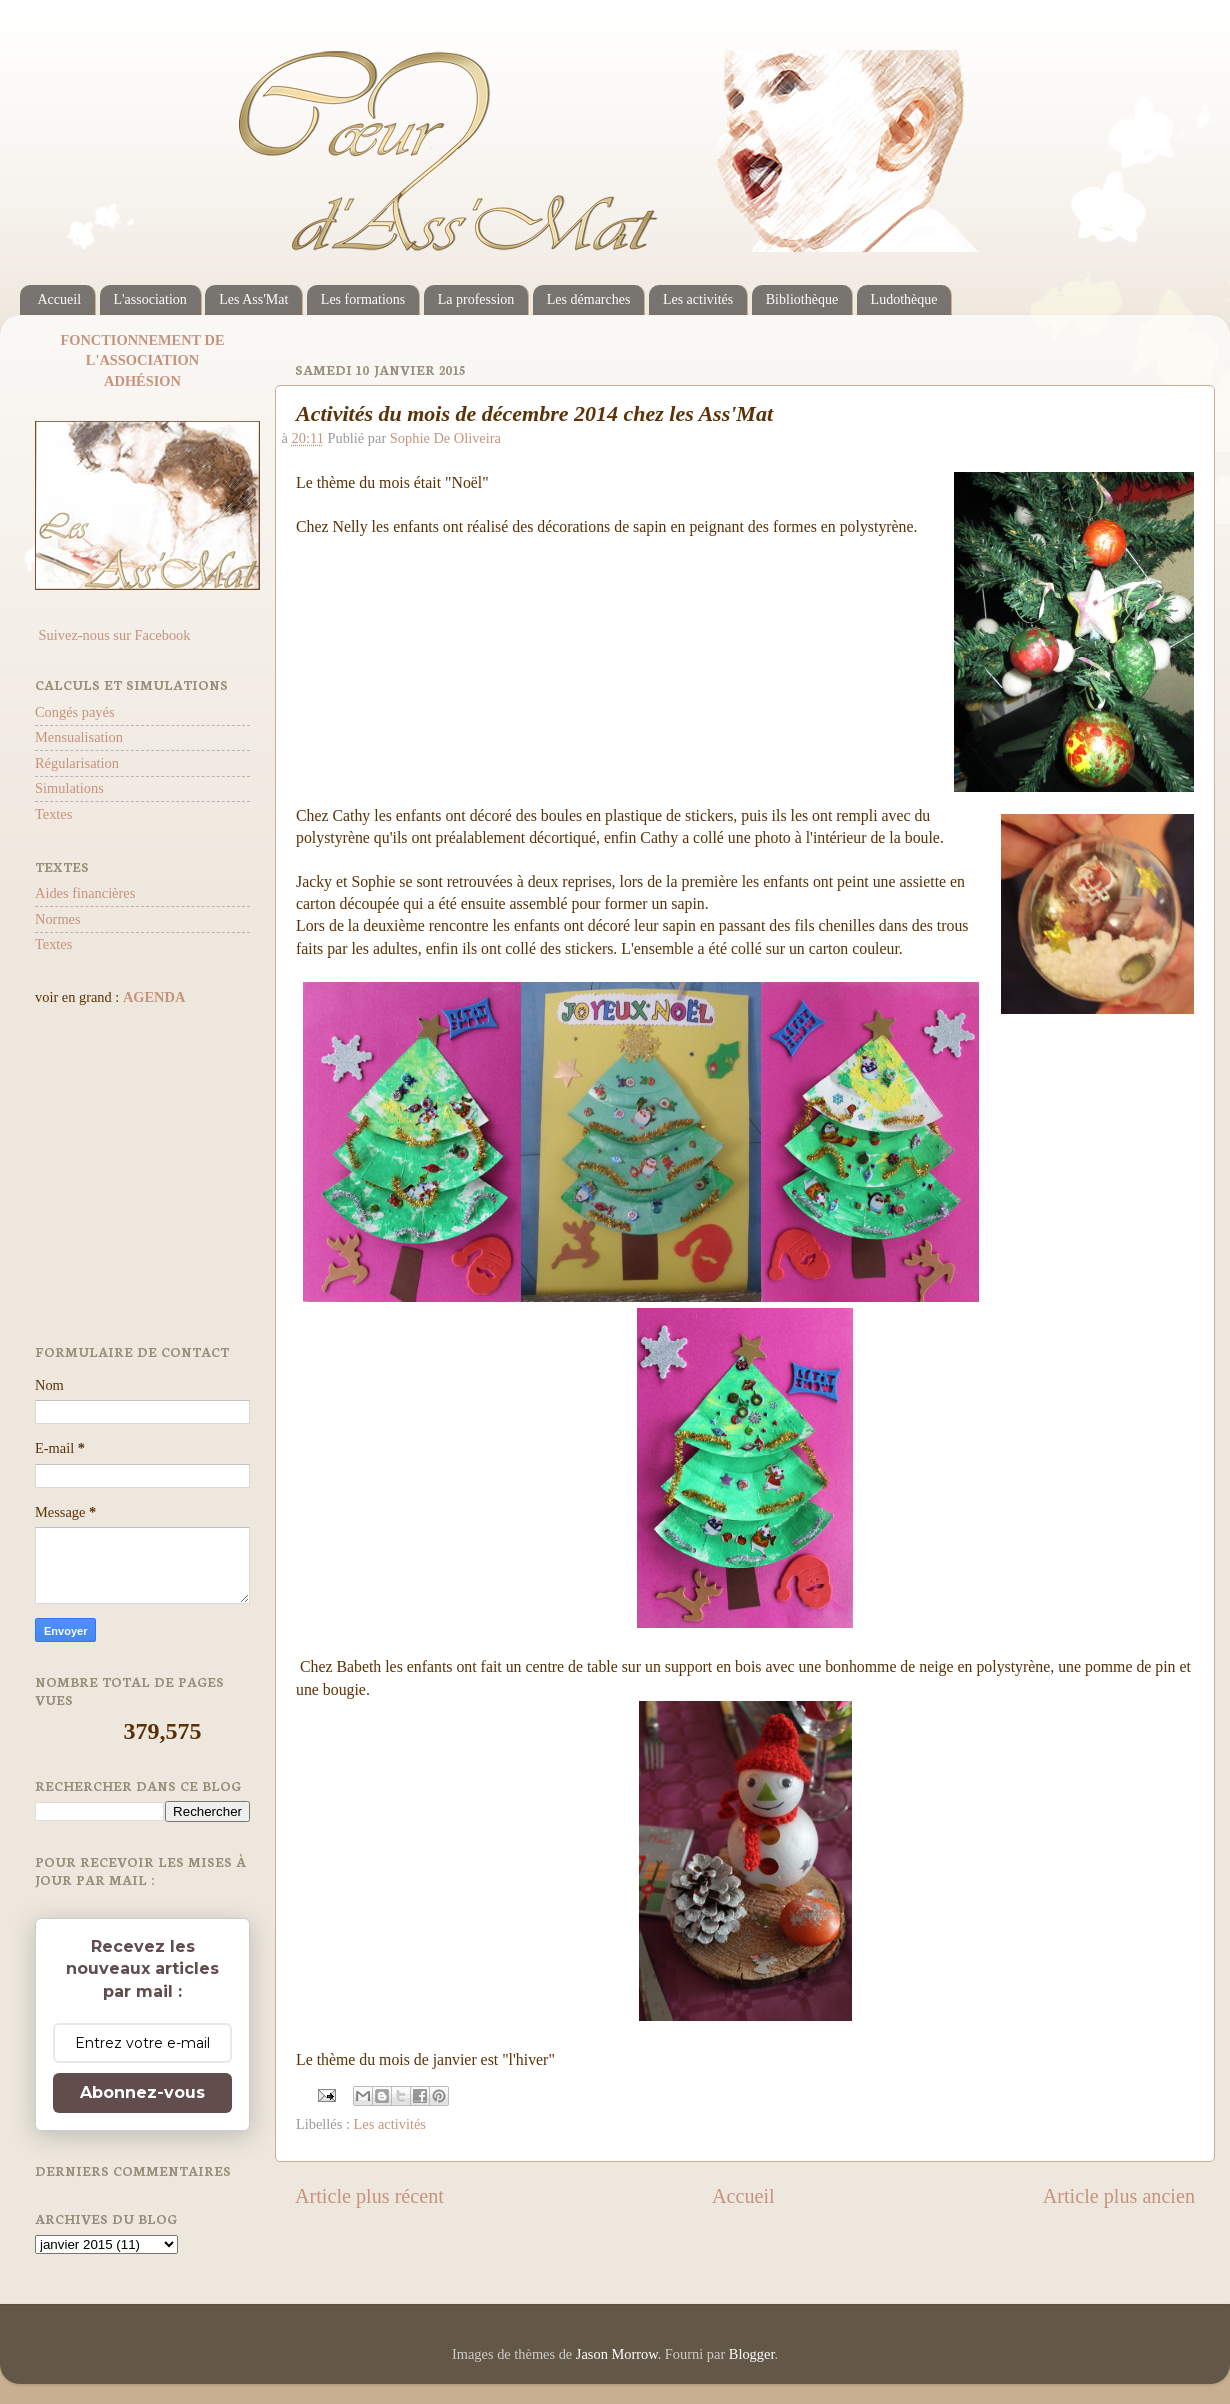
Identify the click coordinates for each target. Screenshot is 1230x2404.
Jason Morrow (617, 2354)
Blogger (752, 2354)
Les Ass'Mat (253, 299)
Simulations (69, 788)
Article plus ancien (1119, 2196)
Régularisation (77, 763)
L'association (150, 299)
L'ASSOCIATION (142, 360)
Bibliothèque (802, 299)
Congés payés (75, 712)
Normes (58, 919)
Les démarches (589, 299)
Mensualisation (79, 737)
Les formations (363, 299)
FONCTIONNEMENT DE (142, 340)
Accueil (60, 299)
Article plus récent (369, 2196)
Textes (53, 814)
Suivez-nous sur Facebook (112, 635)
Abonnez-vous (142, 2092)
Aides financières (85, 893)
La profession (476, 299)
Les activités (698, 299)
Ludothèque (904, 299)
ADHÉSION (142, 381)
